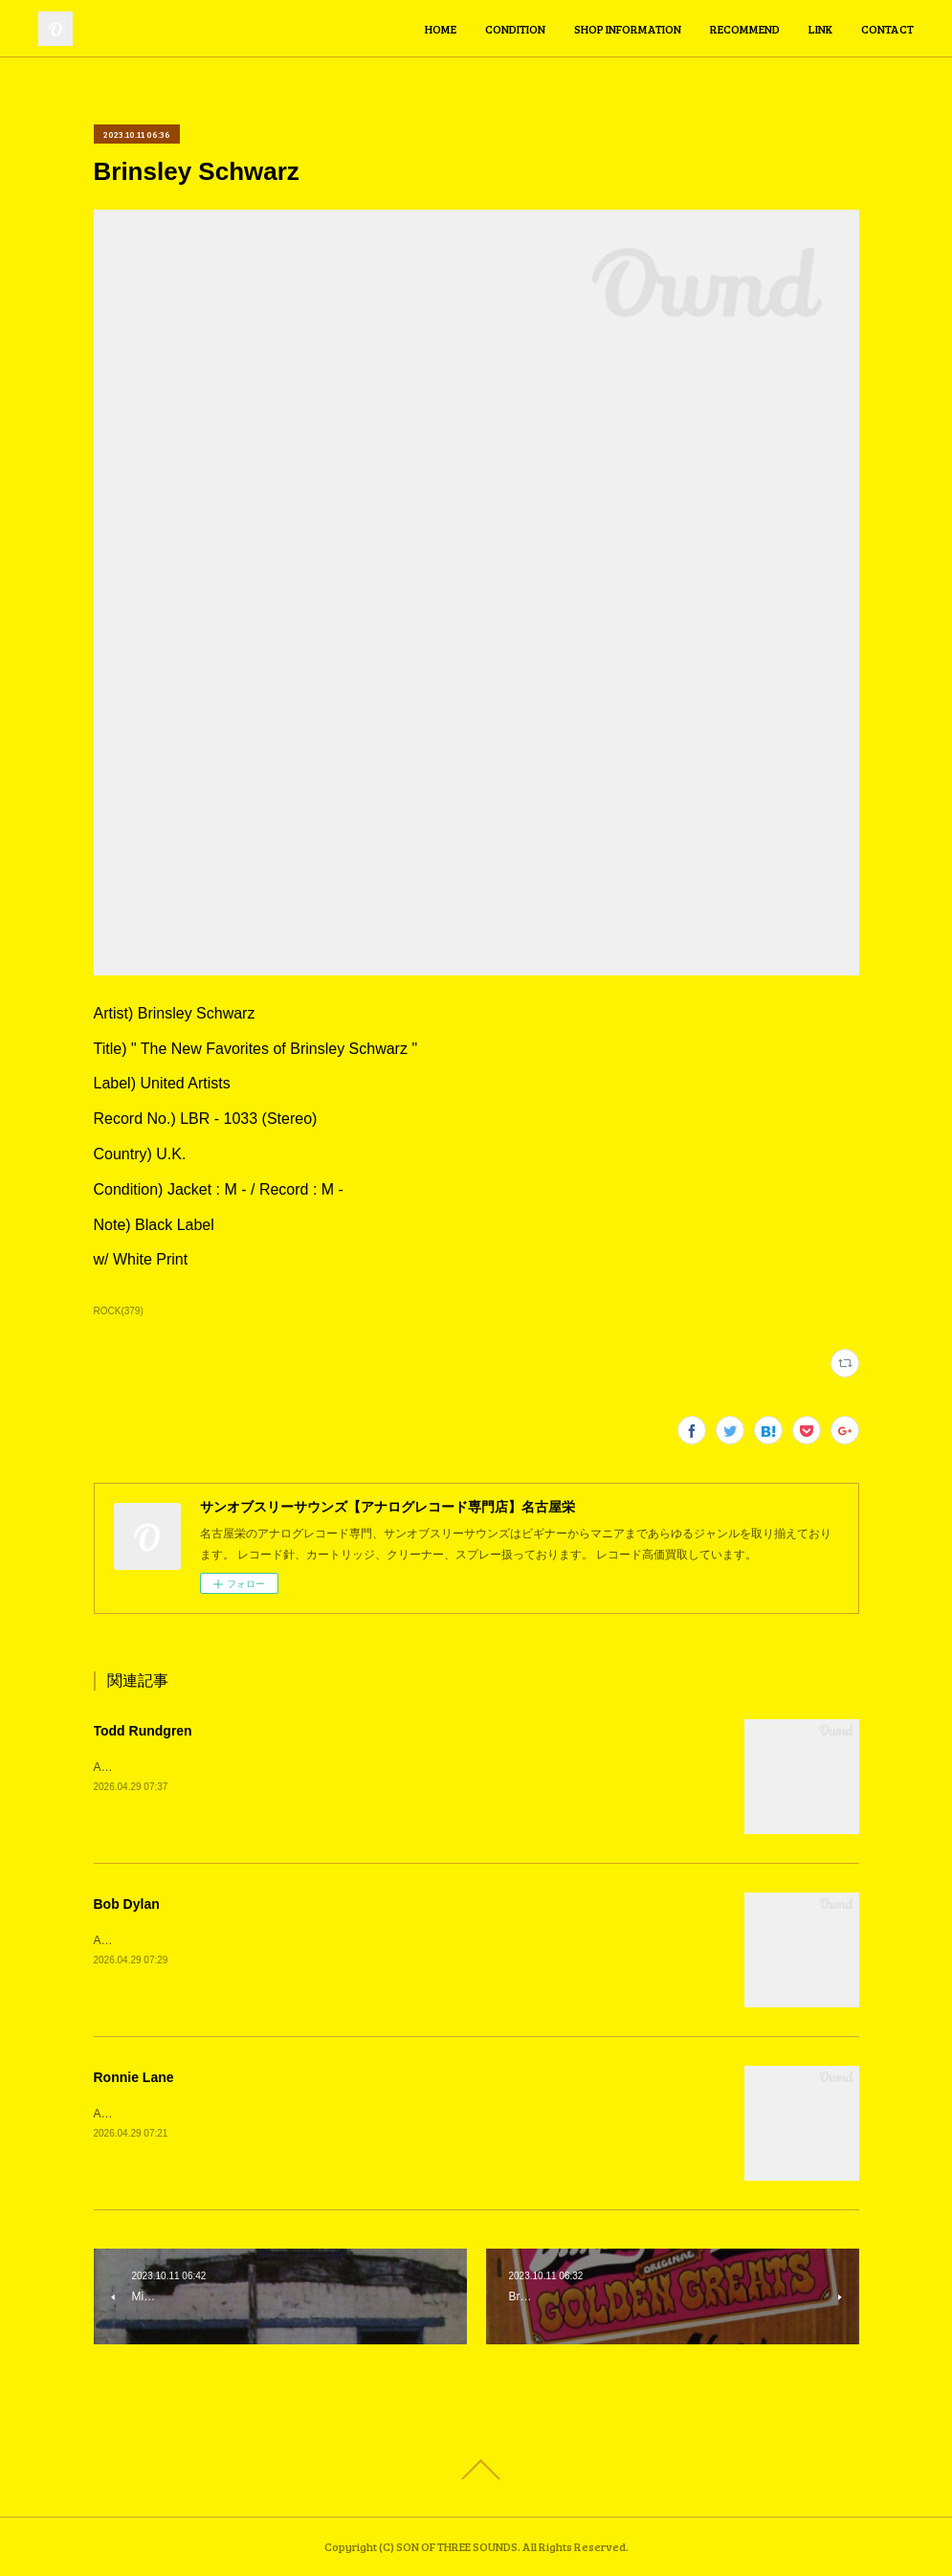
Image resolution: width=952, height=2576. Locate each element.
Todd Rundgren (143, 1730)
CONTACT (887, 28)
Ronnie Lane (134, 2077)
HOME (440, 28)
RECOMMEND (745, 28)
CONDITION (515, 28)
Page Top (476, 2469)
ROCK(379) (119, 1311)
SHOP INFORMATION (627, 28)
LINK (820, 28)
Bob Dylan (127, 1904)
